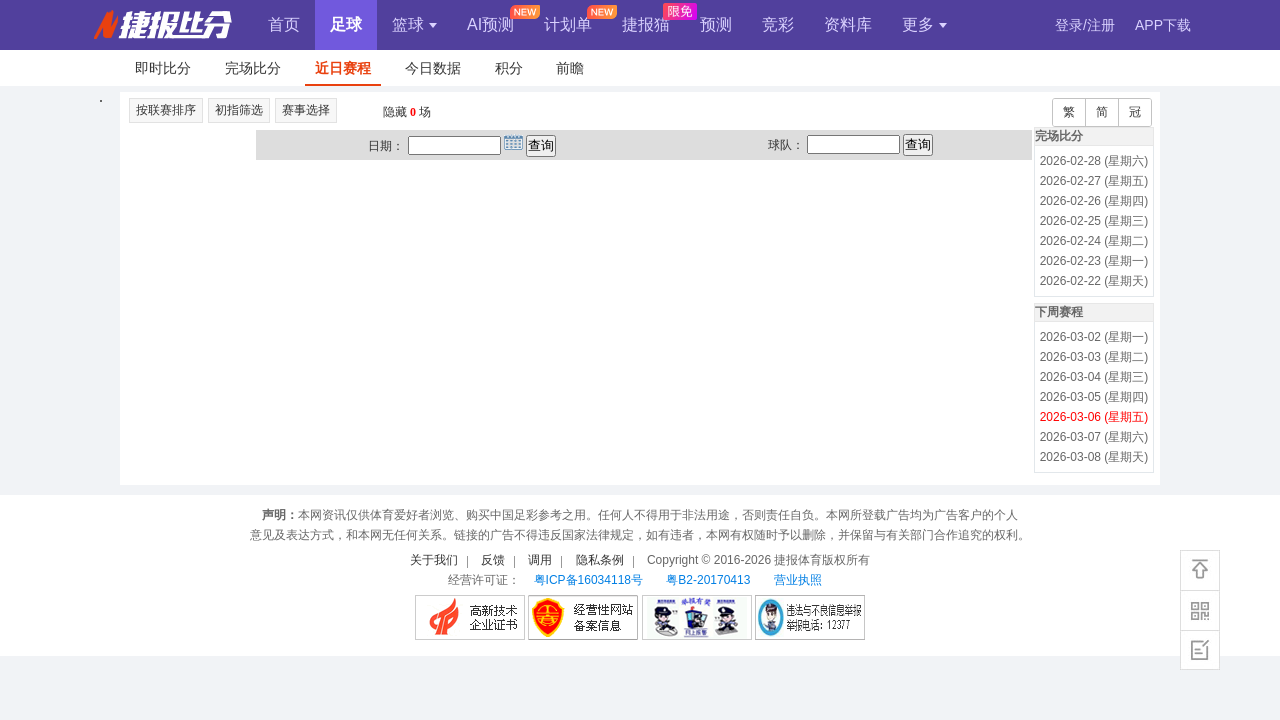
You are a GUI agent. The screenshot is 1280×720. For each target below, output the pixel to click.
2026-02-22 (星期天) (1094, 281)
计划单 (568, 24)
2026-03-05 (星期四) (1094, 397)
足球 (346, 24)
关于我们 (434, 560)
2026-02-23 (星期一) (1094, 261)
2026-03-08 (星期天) (1094, 457)
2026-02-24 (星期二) (1094, 241)
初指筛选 (239, 110)
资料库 (848, 24)
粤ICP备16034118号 (588, 580)
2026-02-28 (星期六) (1094, 161)
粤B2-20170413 (708, 580)
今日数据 (433, 68)
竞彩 (778, 24)
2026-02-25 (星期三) (1094, 221)
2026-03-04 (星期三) (1094, 377)
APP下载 (1163, 25)
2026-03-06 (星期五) (1094, 417)
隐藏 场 (407, 112)
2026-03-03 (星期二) (1094, 357)
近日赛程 (343, 68)
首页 (284, 24)
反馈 (493, 560)
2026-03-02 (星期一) (1094, 337)
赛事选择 (306, 110)
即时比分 (163, 68)
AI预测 (490, 24)
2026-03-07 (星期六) (1094, 437)
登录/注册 (1085, 25)
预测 (716, 24)
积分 (509, 68)
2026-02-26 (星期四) (1094, 201)
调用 (540, 560)
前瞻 (570, 68)
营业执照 (798, 580)
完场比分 (253, 68)
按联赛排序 (166, 110)
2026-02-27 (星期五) (1094, 181)
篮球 (414, 24)
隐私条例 (600, 560)
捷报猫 (646, 24)
